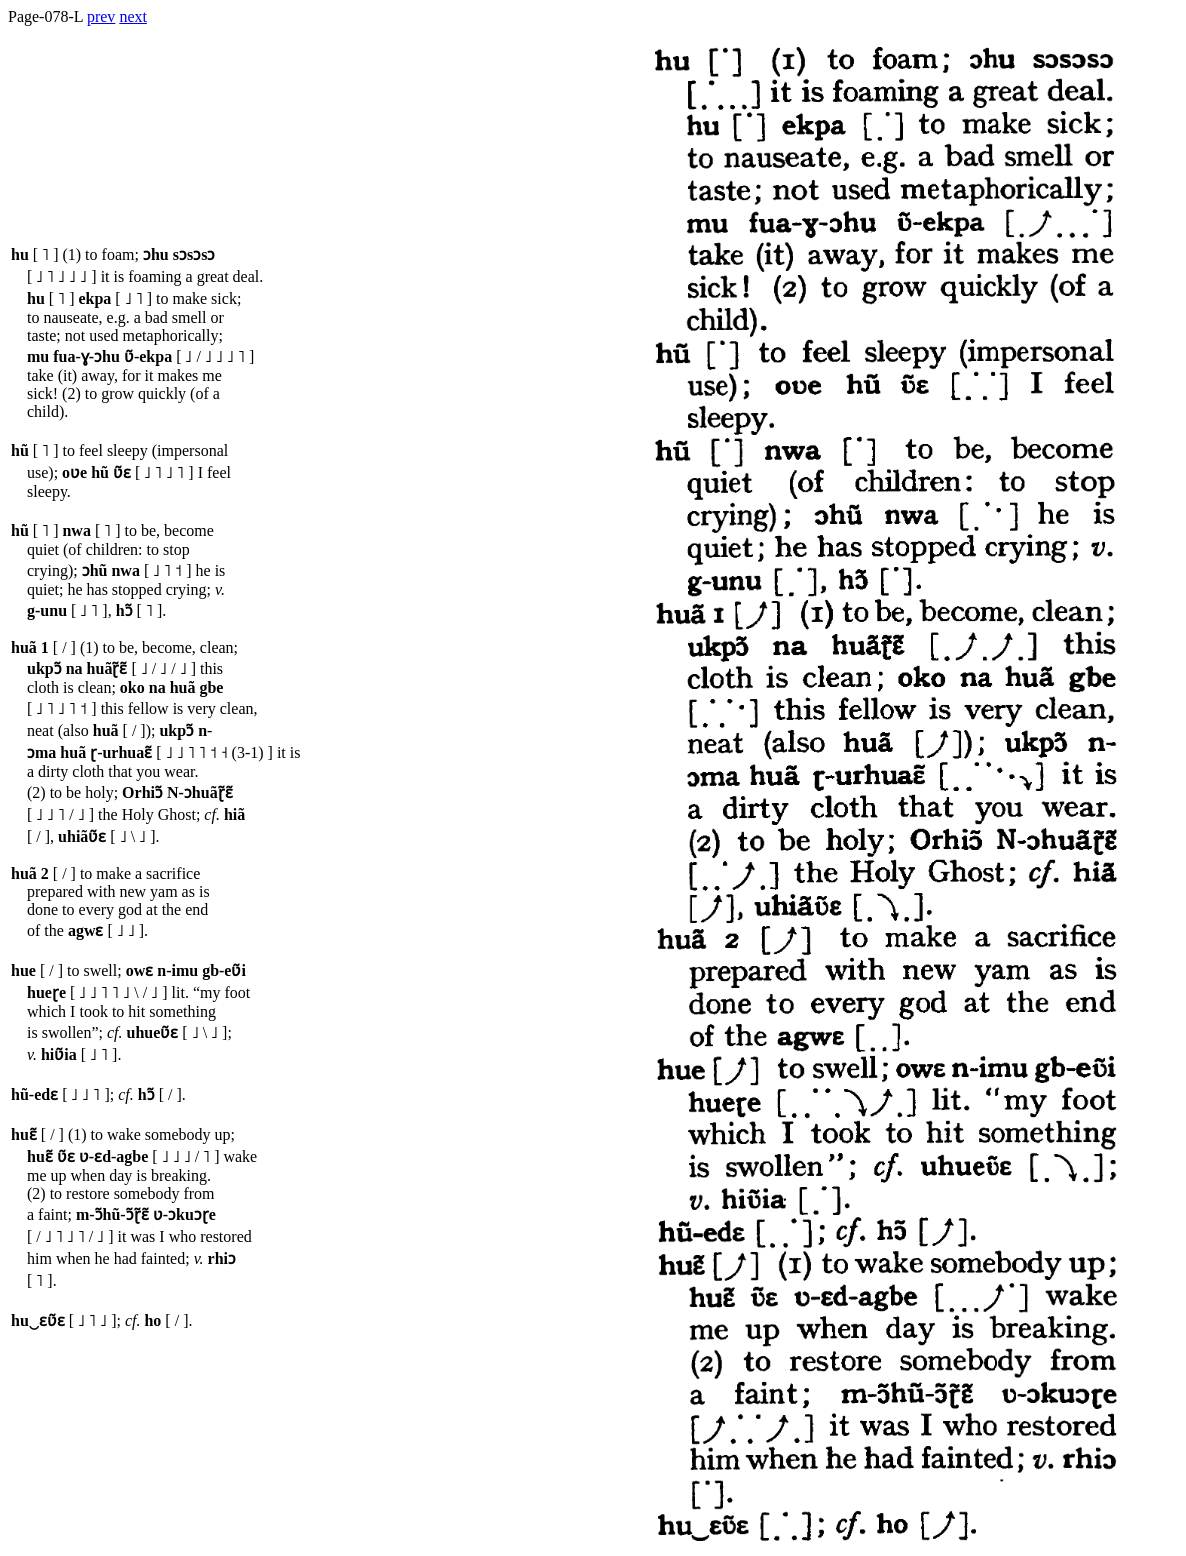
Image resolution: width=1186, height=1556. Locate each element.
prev (101, 16)
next (133, 16)
